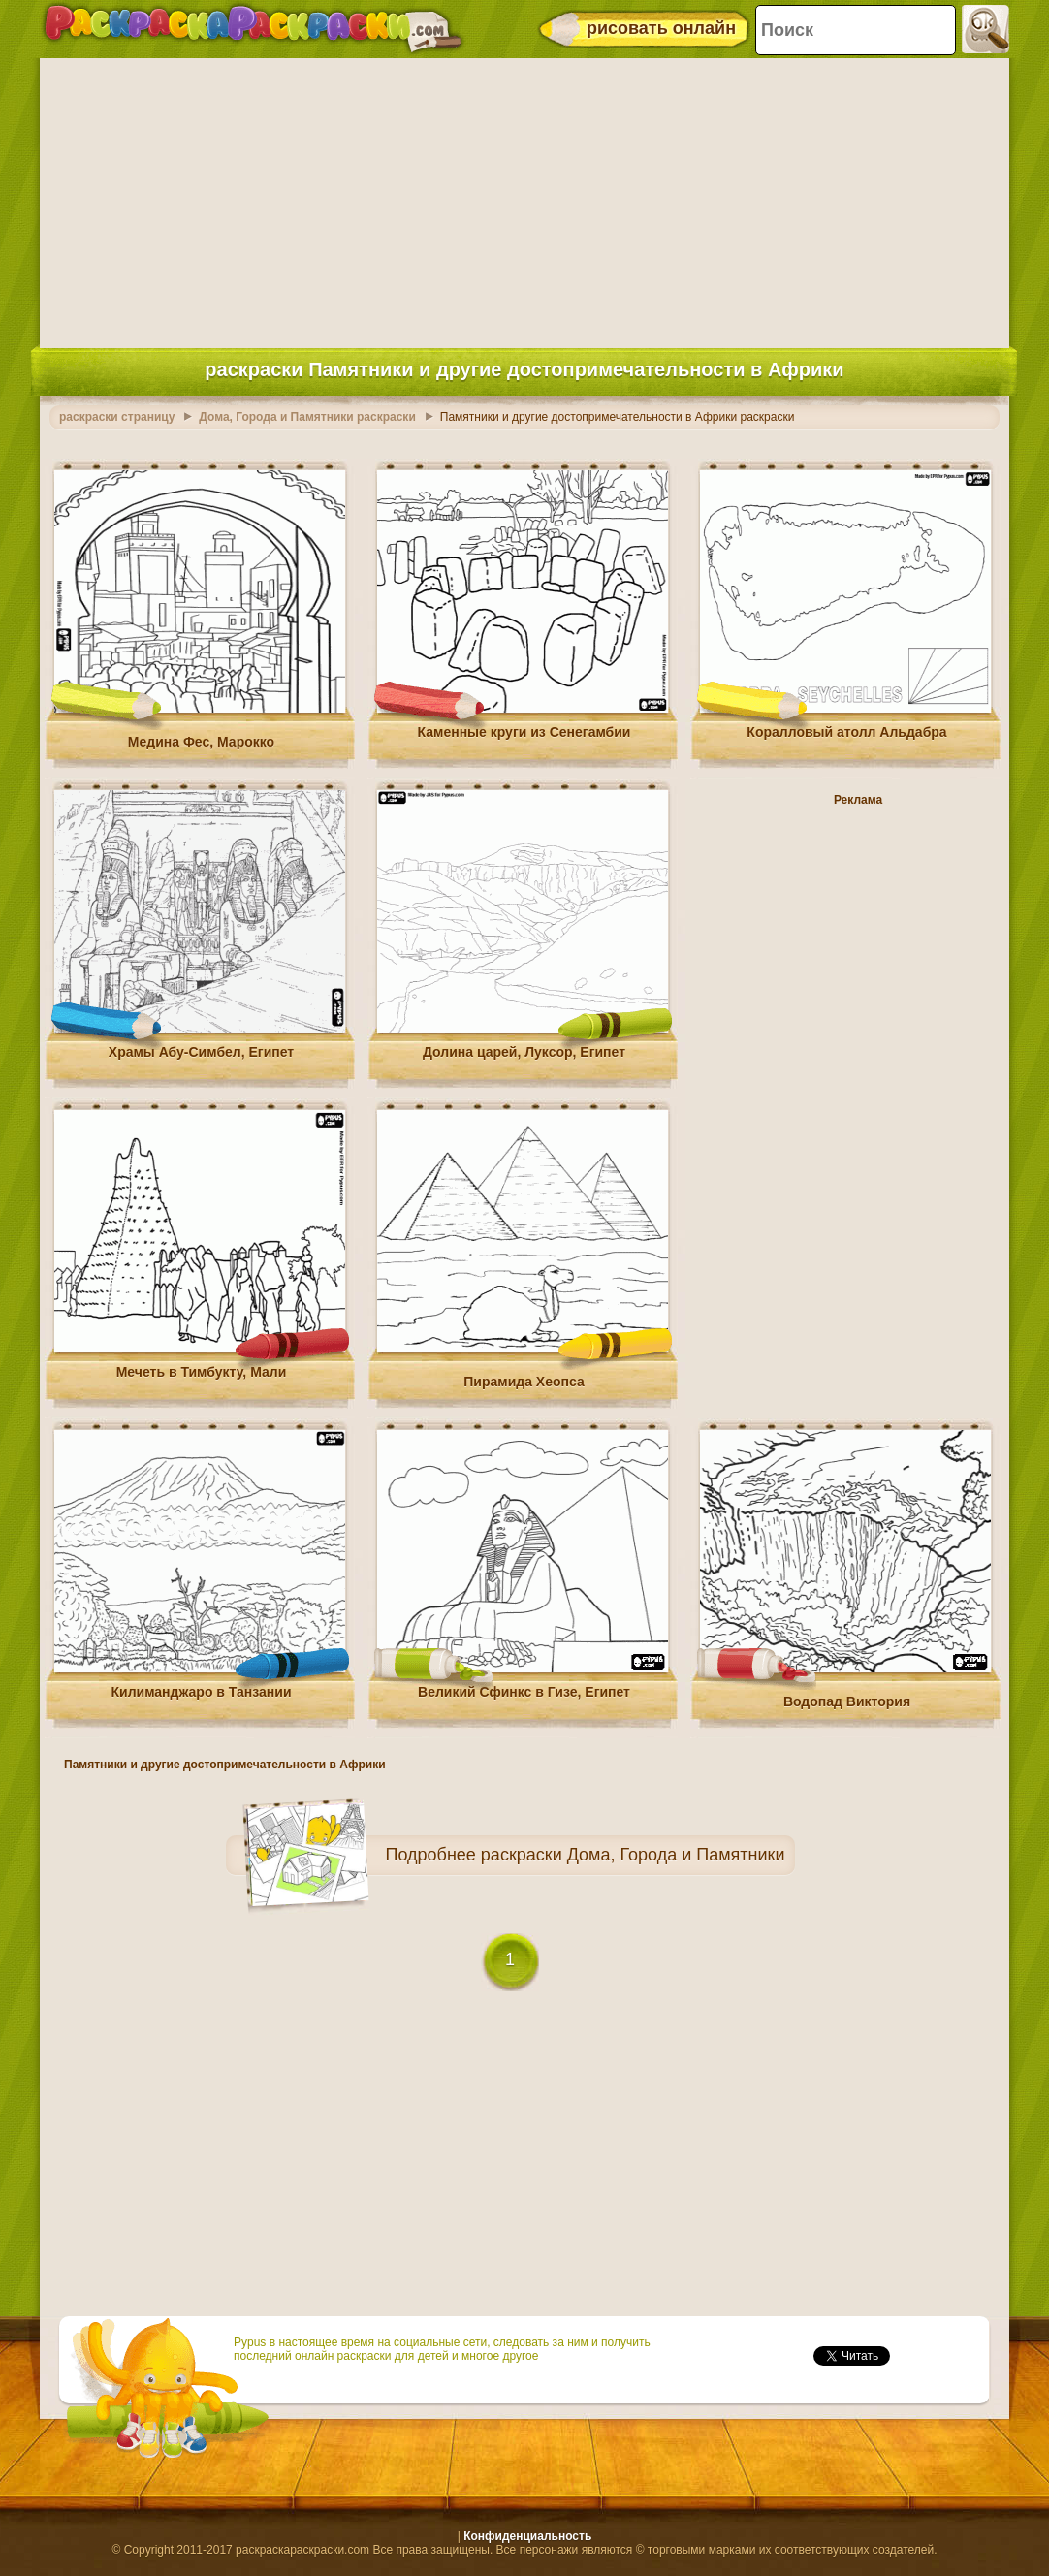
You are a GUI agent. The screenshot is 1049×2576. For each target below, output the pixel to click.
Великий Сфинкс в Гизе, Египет (524, 1692)
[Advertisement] (524, 198)
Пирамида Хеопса (523, 1381)
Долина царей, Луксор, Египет (524, 1052)
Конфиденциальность (527, 2536)
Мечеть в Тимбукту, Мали (201, 1372)
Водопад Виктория (846, 1701)
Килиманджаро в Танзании (201, 1692)
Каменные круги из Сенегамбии (524, 732)
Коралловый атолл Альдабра (846, 732)
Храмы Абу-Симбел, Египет (201, 1052)
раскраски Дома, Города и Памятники (633, 1854)
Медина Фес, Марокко (201, 741)
